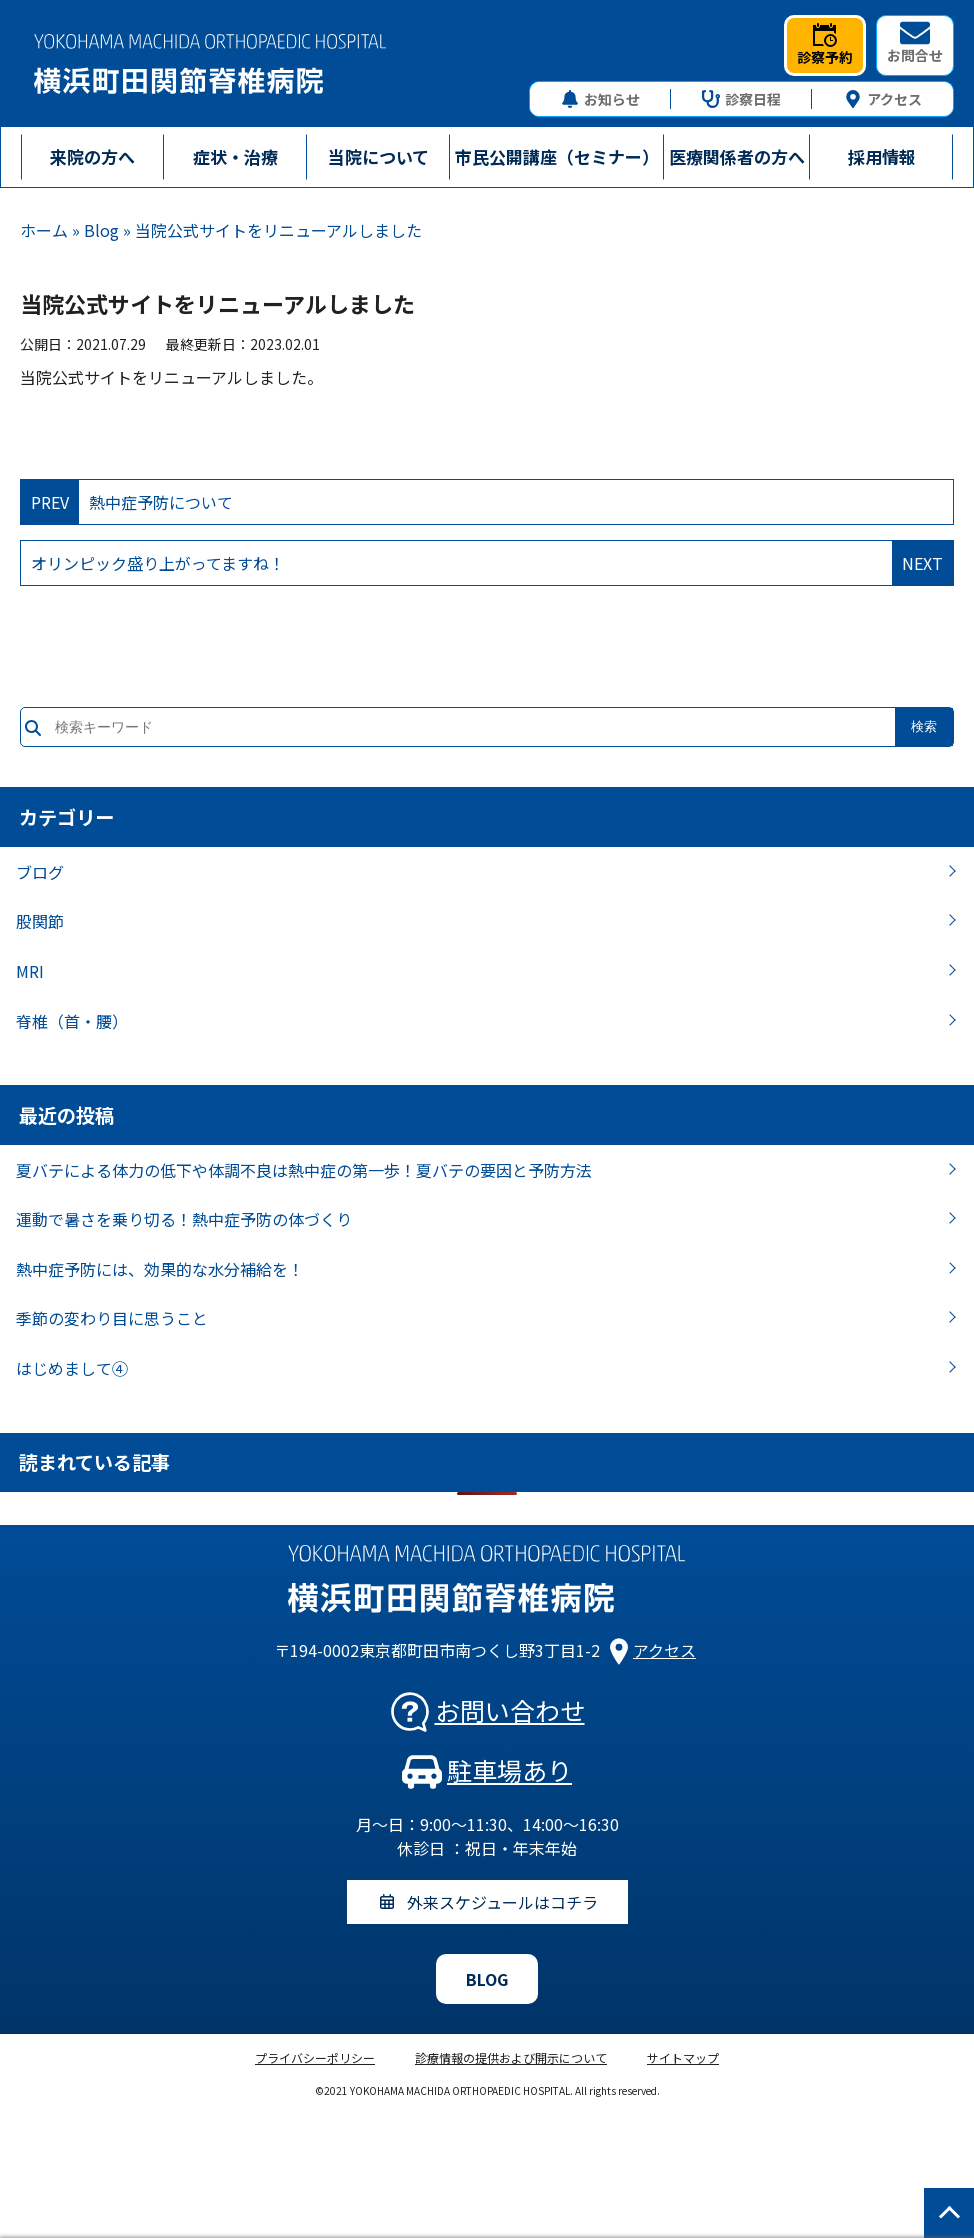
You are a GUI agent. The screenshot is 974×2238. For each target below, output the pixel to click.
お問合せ (915, 43)
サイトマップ (683, 2057)
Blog (101, 230)
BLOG (487, 1979)
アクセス (883, 99)
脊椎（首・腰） (72, 1021)
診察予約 (825, 45)
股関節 (40, 921)
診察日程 (741, 99)
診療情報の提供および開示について (511, 2057)
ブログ (40, 872)
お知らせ (600, 99)
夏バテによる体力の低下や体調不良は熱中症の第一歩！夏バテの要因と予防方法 (304, 1170)
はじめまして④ (72, 1368)
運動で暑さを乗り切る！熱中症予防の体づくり (184, 1219)
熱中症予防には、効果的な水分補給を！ (160, 1269)
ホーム (44, 230)
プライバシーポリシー (315, 2057)
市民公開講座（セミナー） (557, 156)
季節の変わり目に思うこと (112, 1318)
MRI (30, 971)
